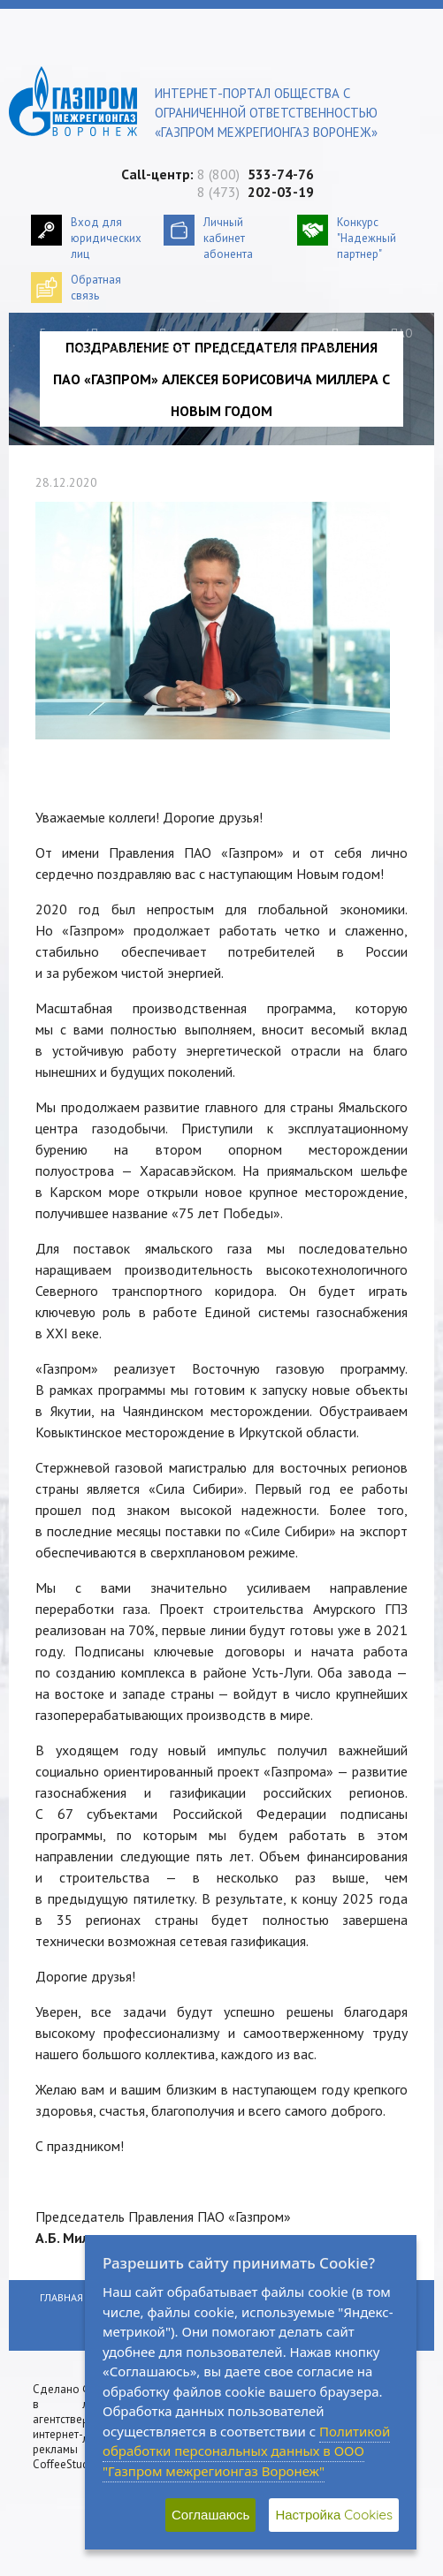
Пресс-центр (123, 333)
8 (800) (255, 174)
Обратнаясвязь (96, 287)
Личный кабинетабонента (228, 238)
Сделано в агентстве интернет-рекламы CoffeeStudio (65, 2427)
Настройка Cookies (334, 2514)
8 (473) (255, 192)
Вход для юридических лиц (106, 238)
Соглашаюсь (210, 2514)
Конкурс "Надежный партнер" (366, 238)
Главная (60, 333)
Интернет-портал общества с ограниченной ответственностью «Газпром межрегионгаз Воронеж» (266, 112)
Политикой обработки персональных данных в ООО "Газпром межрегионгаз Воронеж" (246, 2451)
